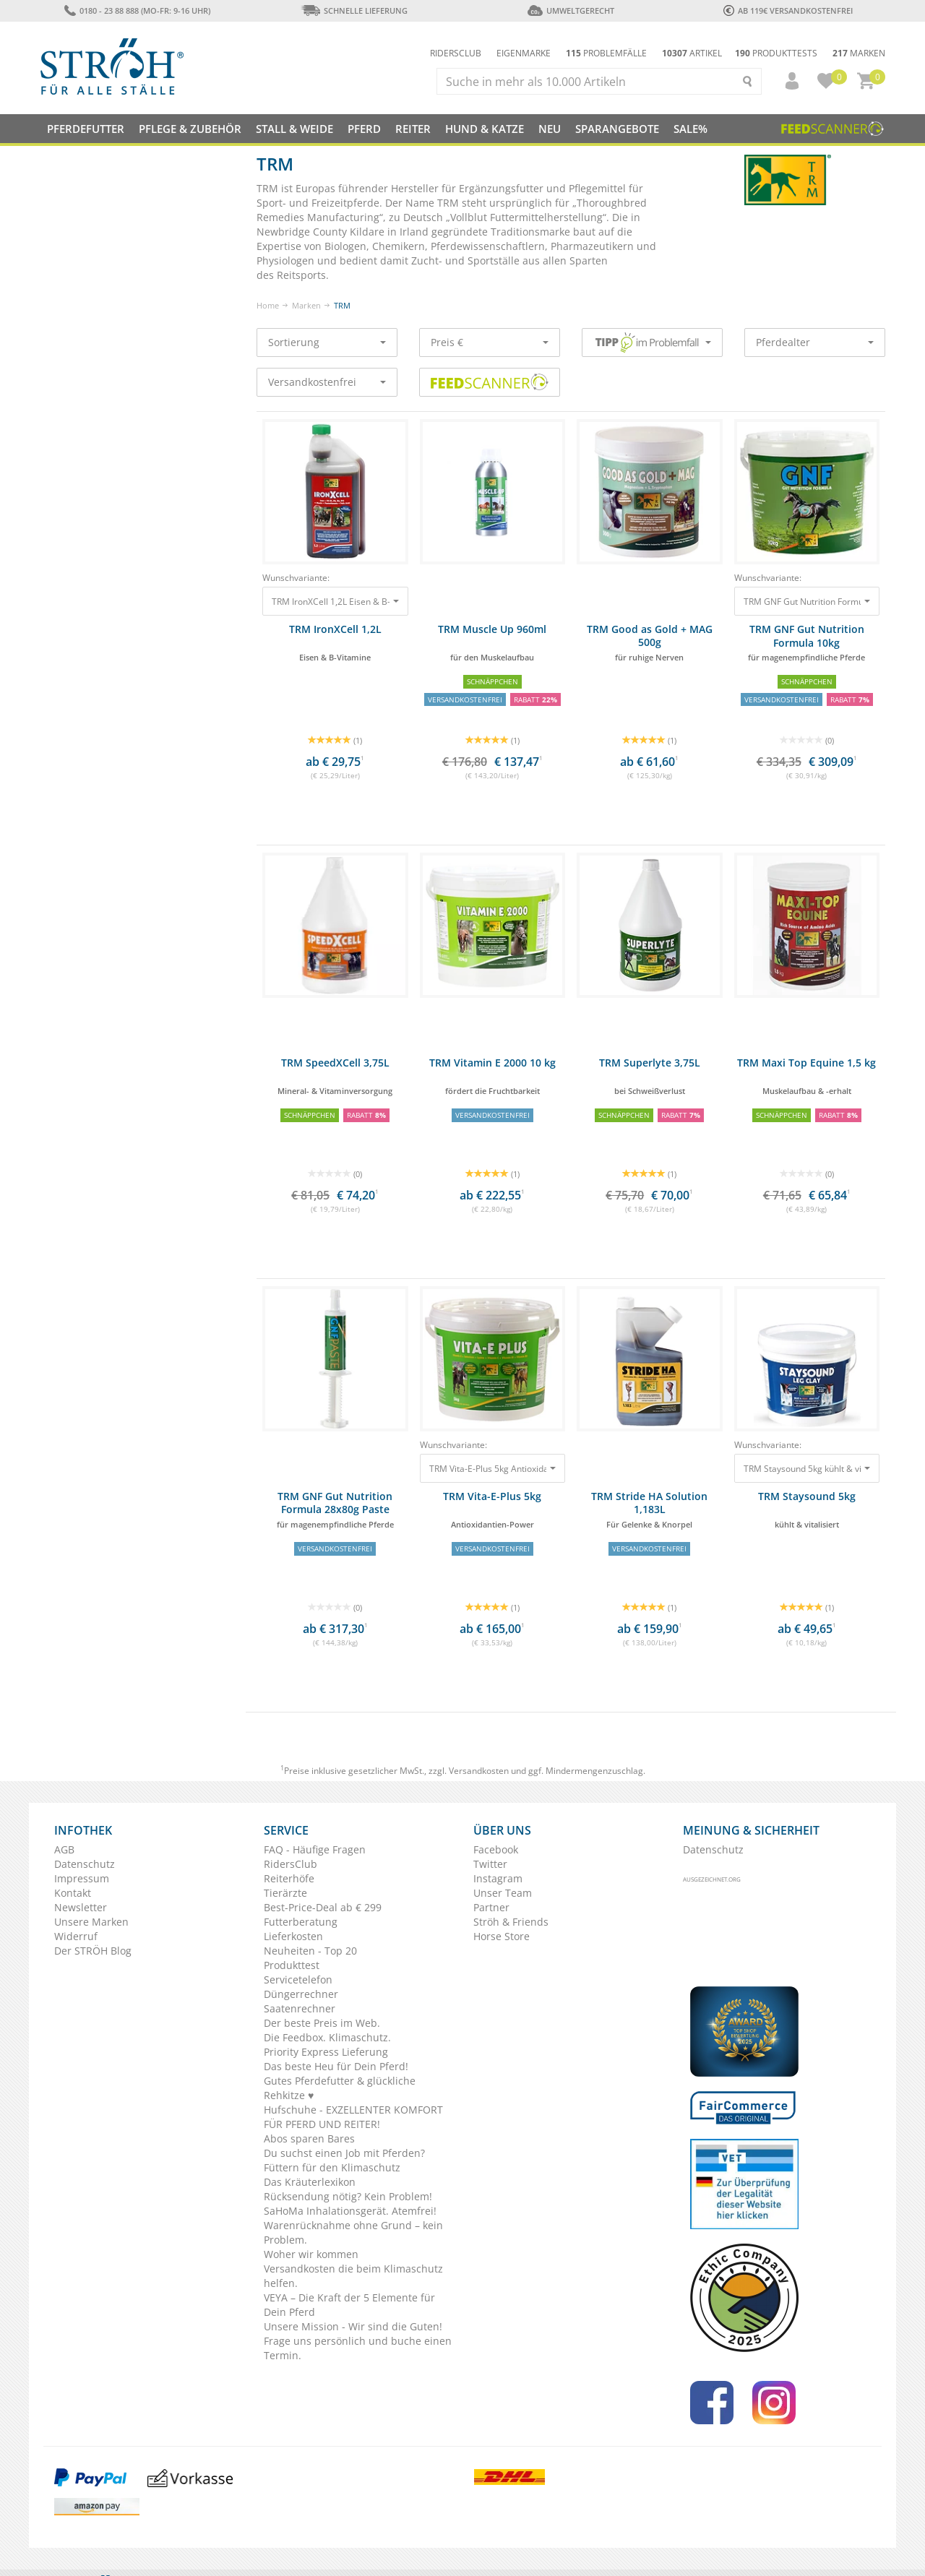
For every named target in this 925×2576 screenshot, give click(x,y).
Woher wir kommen (311, 2254)
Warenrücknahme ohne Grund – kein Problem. (353, 2232)
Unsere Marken (91, 1922)
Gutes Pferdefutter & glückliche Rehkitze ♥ (340, 2088)
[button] (785, 81)
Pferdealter (815, 342)
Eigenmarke (523, 53)
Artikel (692, 53)
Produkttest (291, 1965)
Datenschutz (84, 1864)
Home (268, 305)
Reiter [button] (413, 128)
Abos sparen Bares (309, 2138)
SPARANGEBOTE (617, 128)
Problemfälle (606, 53)
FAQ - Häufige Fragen (315, 1849)
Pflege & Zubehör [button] (190, 128)
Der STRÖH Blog (93, 1950)
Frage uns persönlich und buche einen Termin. (358, 2348)
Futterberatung (300, 1922)
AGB (64, 1849)
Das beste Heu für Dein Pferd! (336, 2066)
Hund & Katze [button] (484, 128)
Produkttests (776, 53)
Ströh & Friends (510, 1922)
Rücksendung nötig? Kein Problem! (348, 2196)
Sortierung (327, 342)
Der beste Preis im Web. (322, 2023)
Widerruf (76, 1936)
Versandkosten (479, 1771)
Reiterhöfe (289, 1878)
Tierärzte (285, 1893)
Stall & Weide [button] (294, 128)
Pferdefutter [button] (85, 128)
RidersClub (290, 1864)
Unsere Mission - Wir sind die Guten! (353, 2326)
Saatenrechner (299, 2008)
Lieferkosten (293, 1936)
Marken (858, 53)
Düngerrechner (301, 1994)
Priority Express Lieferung (326, 2052)
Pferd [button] (364, 128)
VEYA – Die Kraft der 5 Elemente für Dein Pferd (349, 2305)
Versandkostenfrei (327, 382)
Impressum (81, 1878)
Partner (491, 1907)
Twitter (490, 1864)
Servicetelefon (298, 1979)
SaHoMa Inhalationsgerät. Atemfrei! (350, 2211)
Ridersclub (455, 53)
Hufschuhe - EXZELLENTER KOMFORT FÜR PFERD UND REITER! (353, 2117)
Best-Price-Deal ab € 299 (323, 1907)
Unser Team (502, 1893)
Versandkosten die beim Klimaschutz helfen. (353, 2276)
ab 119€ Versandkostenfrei (788, 10)
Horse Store (501, 1936)
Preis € (489, 342)
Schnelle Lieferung (354, 10)
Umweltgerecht (571, 10)
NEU (549, 128)
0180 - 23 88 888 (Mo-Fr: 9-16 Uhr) (137, 10)
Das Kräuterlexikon (310, 2182)
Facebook (495, 1849)
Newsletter (80, 1907)
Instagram (497, 1878)
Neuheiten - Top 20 (310, 1950)
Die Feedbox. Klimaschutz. (327, 2037)
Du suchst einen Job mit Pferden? (344, 2153)
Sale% (690, 128)
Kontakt (72, 1893)
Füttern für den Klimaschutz (332, 2167)
